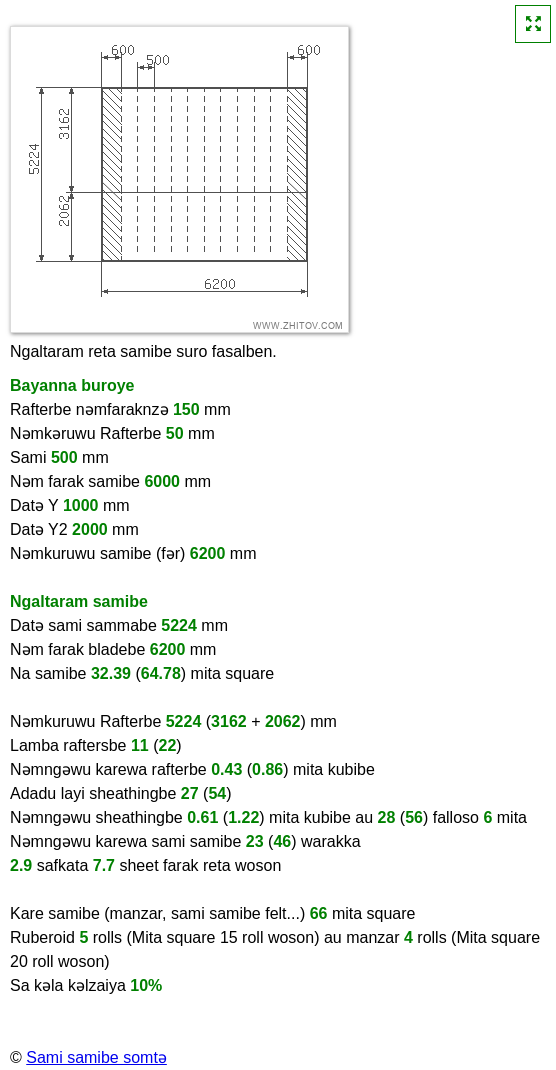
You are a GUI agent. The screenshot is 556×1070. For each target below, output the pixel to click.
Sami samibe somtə (96, 1057)
